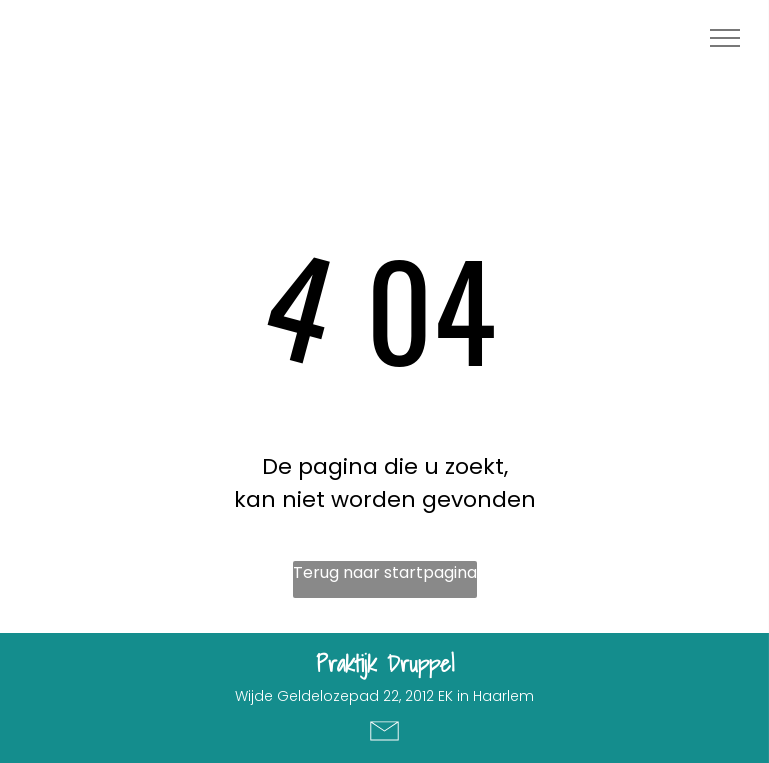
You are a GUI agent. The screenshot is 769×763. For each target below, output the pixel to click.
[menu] (725, 38)
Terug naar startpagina (385, 572)
